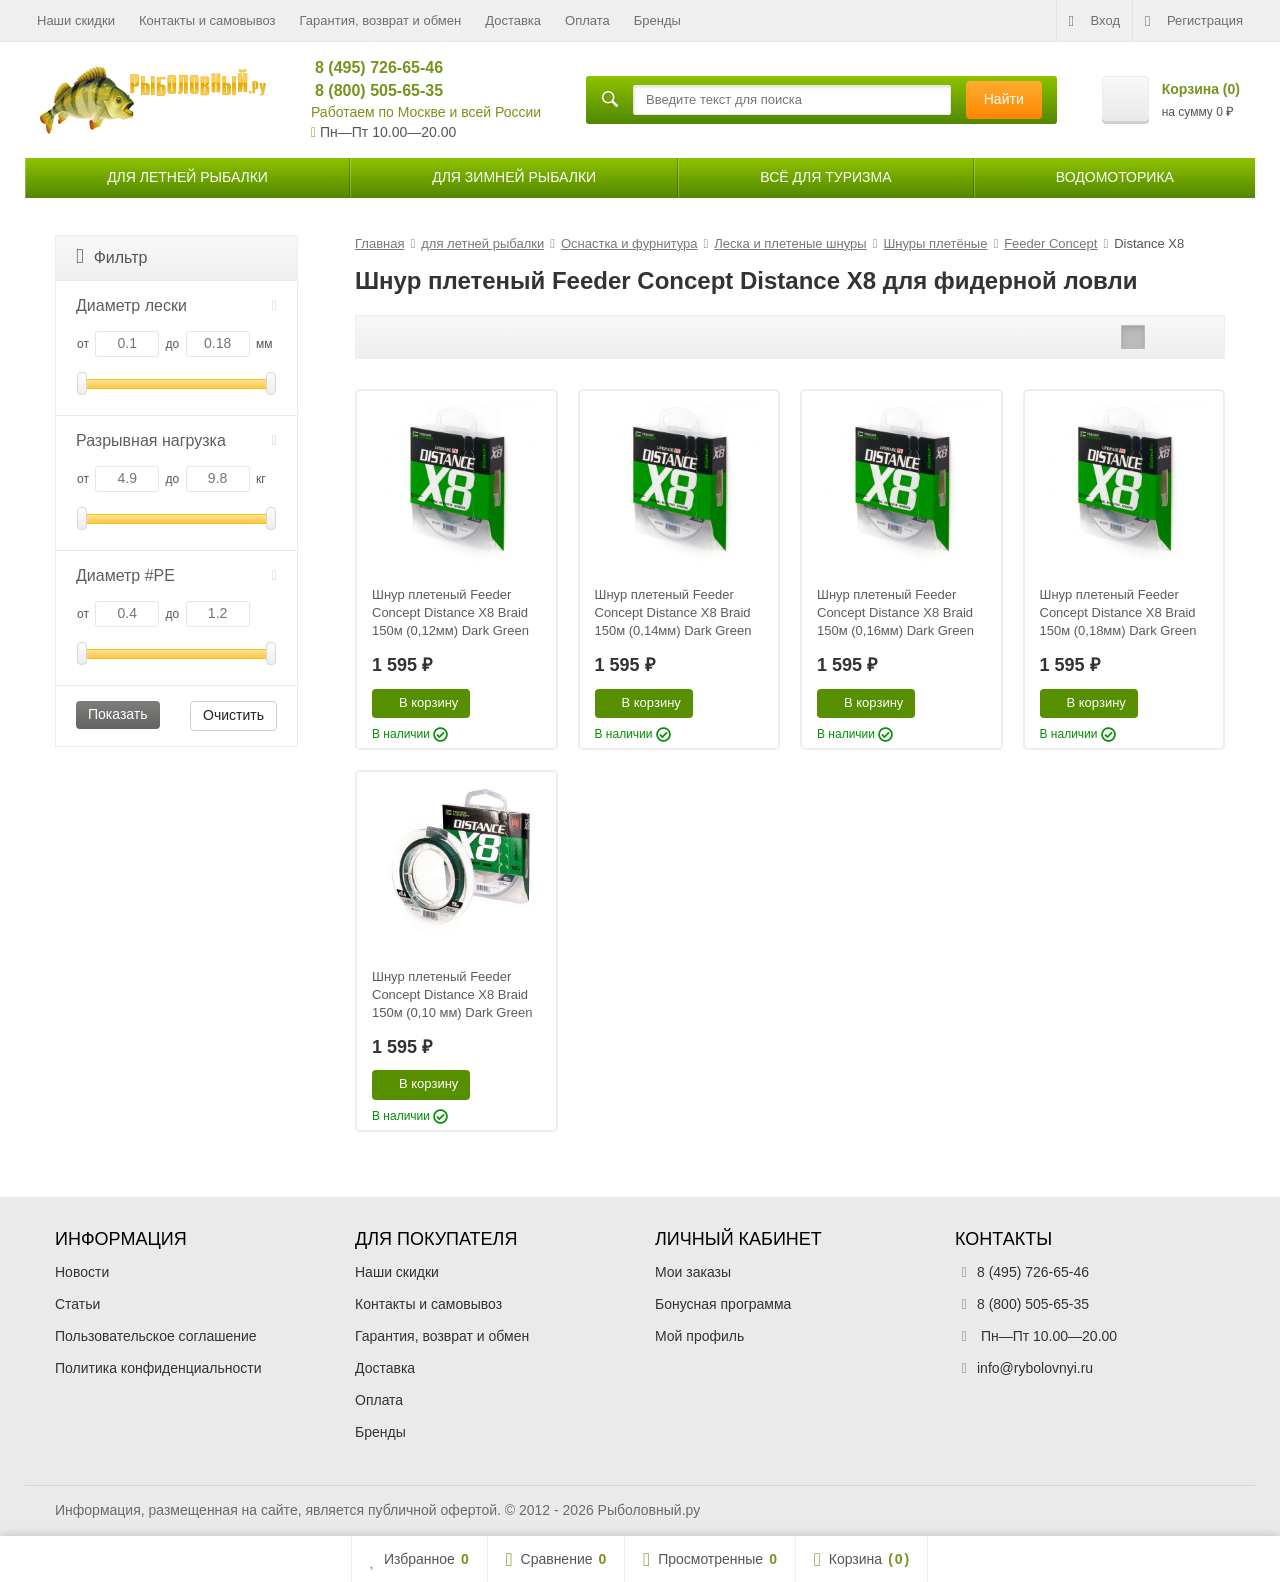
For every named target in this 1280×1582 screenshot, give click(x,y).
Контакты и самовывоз (207, 20)
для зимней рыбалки (514, 177)
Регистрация (1194, 21)
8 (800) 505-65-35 (370, 90)
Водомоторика (1115, 177)
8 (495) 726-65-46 (370, 67)
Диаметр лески (176, 305)
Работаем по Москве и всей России (426, 112)
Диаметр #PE (176, 575)
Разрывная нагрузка (176, 440)
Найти (1004, 99)
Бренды (657, 20)
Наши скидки (76, 20)
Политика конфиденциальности (158, 1368)
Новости (82, 1272)
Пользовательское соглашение (156, 1336)
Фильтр (111, 256)
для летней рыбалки (187, 177)
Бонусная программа (723, 1304)
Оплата (587, 20)
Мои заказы (693, 1272)
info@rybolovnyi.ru (1035, 1368)
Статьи (77, 1304)
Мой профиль (699, 1336)
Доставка (513, 20)
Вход (1094, 21)
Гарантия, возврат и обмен (381, 20)
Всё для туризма (825, 177)
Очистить (233, 715)
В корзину (417, 702)
